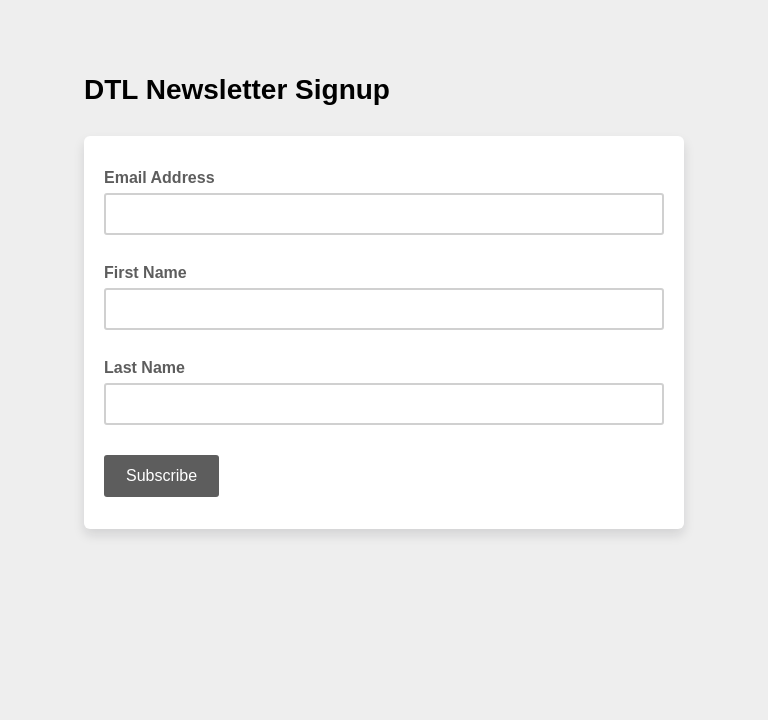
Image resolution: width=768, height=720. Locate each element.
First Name (145, 272)
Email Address (165, 176)
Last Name (144, 367)
